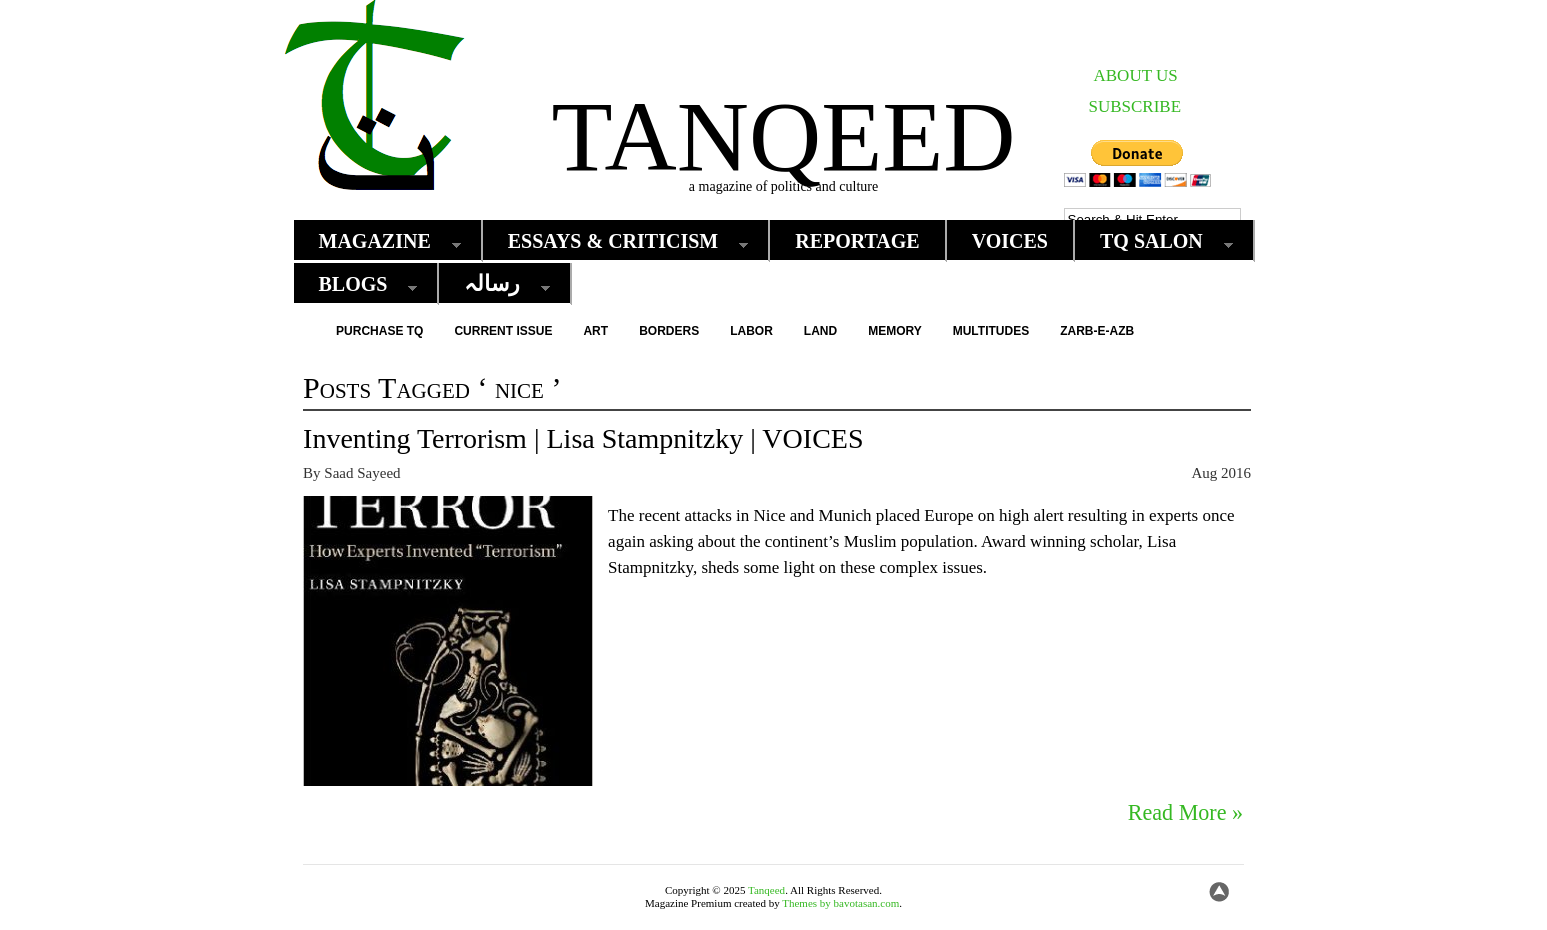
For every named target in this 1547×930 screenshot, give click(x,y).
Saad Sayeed (362, 473)
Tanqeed (783, 136)
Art (595, 331)
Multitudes (991, 331)
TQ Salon (1156, 241)
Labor (751, 331)
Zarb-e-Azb (1097, 331)
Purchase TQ (379, 331)
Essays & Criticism (618, 241)
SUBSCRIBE (1135, 106)
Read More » (1185, 813)
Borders (669, 331)
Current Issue (503, 331)
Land (820, 331)
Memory (895, 331)
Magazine (380, 241)
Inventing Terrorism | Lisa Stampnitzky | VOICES (583, 438)
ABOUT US (1136, 75)
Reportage (857, 241)
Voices (1010, 241)
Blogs (358, 284)
